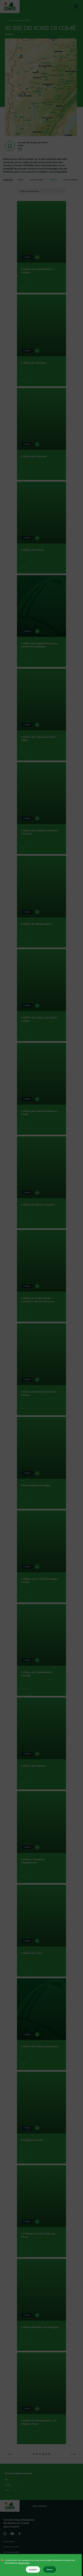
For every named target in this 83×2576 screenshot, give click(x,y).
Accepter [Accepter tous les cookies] (33, 2569)
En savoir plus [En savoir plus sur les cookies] (23, 2563)
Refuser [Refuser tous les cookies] (50, 2569)
